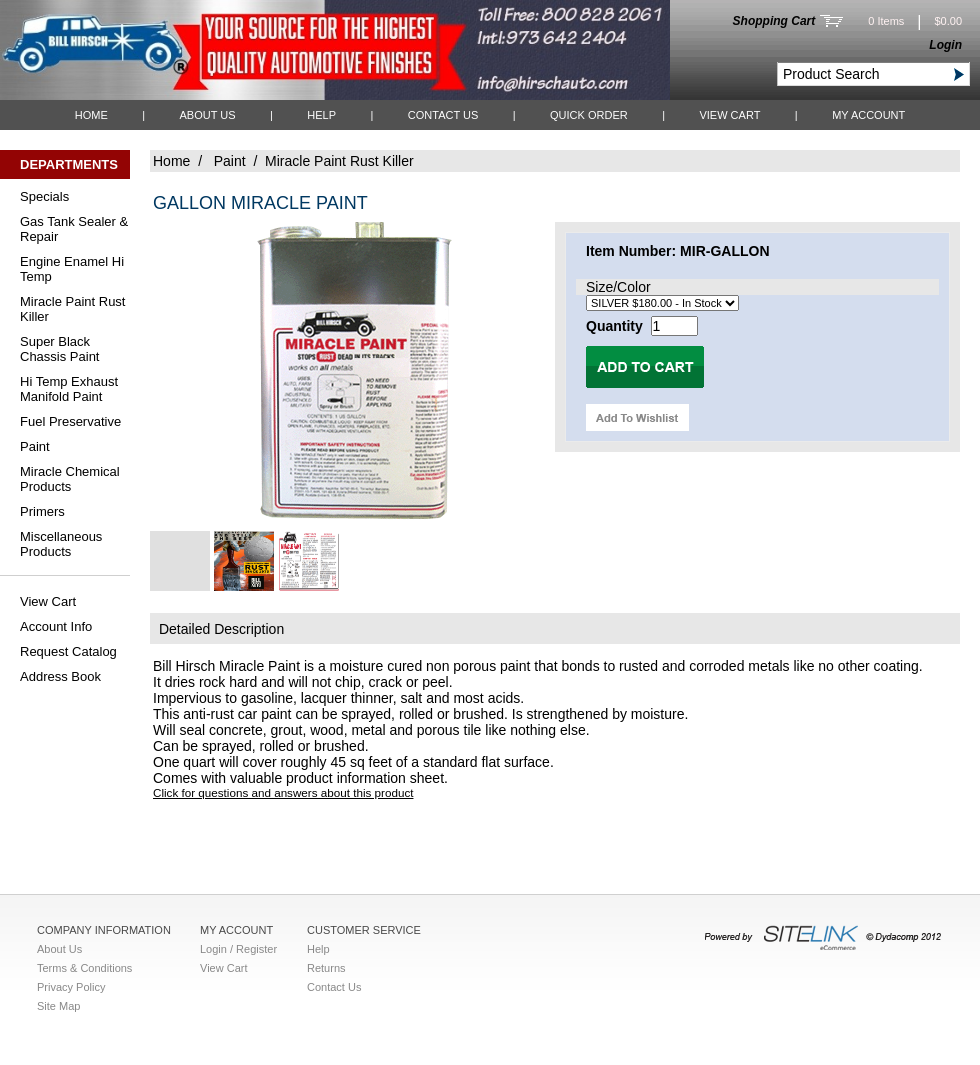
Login (945, 45)
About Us (207, 115)
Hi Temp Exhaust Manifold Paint (69, 389)
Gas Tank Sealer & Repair (74, 229)
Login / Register (238, 949)
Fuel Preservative (70, 421)
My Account (868, 115)
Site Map (58, 1006)
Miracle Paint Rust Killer (72, 309)
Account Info (56, 626)
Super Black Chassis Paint (59, 349)
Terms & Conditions (84, 968)
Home (91, 115)
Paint (35, 446)
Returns (326, 968)
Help (321, 115)
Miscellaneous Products (61, 544)
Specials (44, 196)
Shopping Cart (774, 21)
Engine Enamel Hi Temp (72, 269)
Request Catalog (68, 651)
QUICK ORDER (589, 115)
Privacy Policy (71, 987)
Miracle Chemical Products (70, 479)
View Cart (729, 115)
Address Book (60, 676)
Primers (42, 511)
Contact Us (443, 115)
